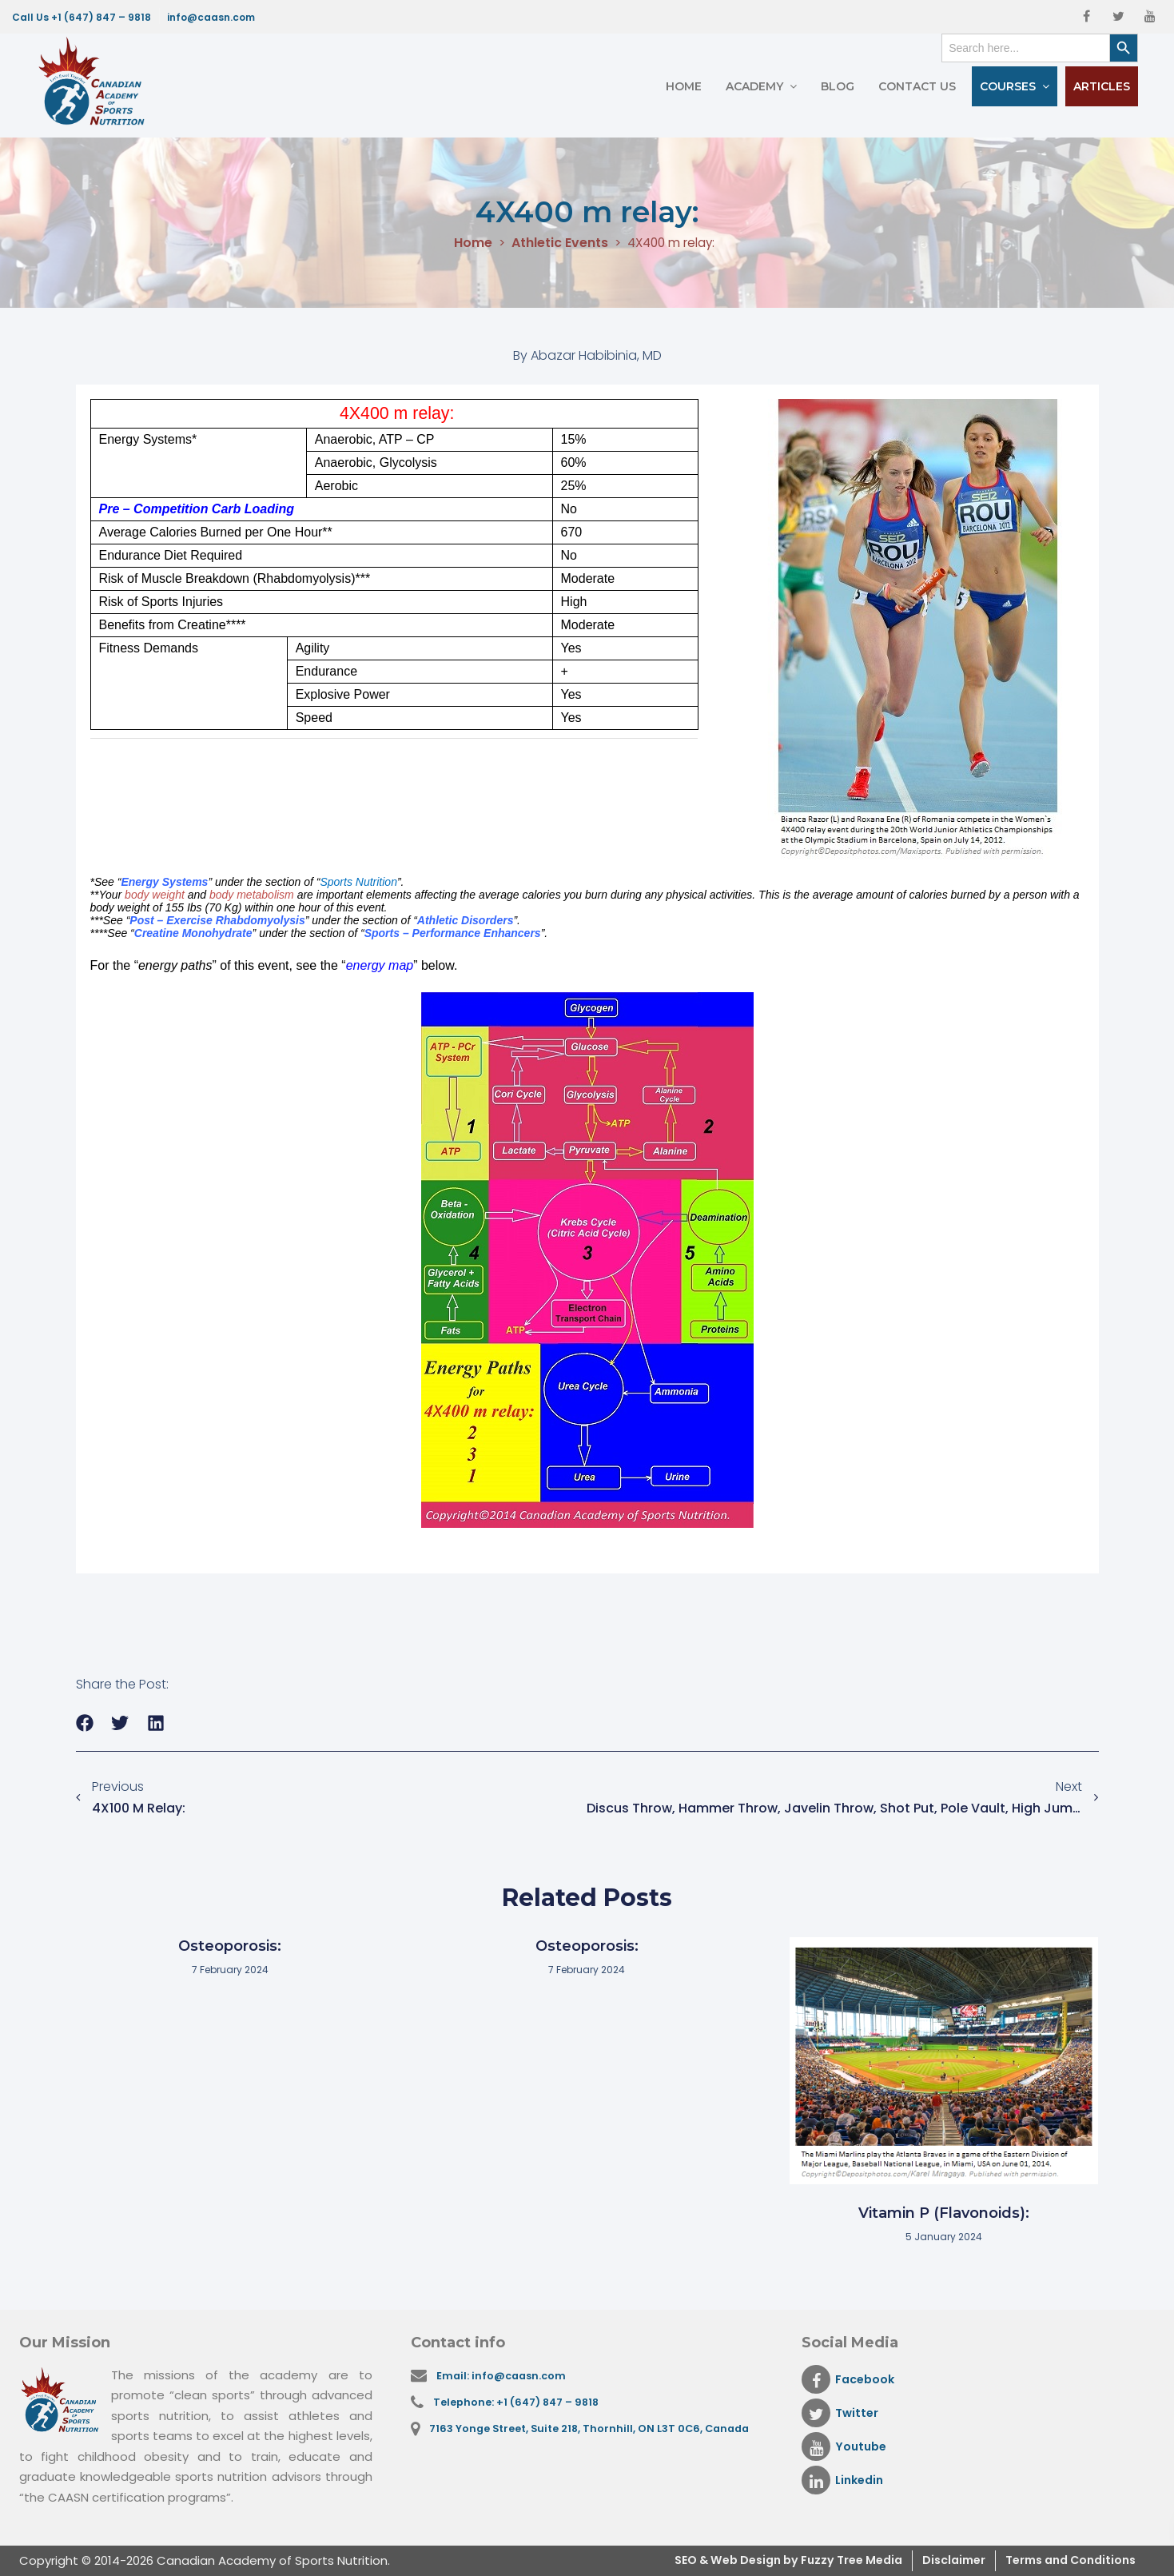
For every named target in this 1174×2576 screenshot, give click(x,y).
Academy (754, 86)
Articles (1101, 86)
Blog (837, 86)
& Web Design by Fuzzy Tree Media (775, 2560)
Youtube (845, 2446)
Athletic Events (555, 243)
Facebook (850, 2379)
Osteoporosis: (229, 1946)
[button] (85, 1723)
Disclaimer (939, 2560)
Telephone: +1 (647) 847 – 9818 (519, 2403)
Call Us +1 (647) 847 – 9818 (81, 17)
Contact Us (917, 86)
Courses (1008, 86)
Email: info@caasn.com (504, 2375)
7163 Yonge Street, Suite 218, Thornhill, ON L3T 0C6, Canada (594, 2431)
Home (684, 86)
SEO (652, 2560)
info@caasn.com (211, 17)
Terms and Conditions (1064, 2560)
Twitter (841, 2413)
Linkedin (844, 2480)
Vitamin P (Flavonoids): (943, 2213)
